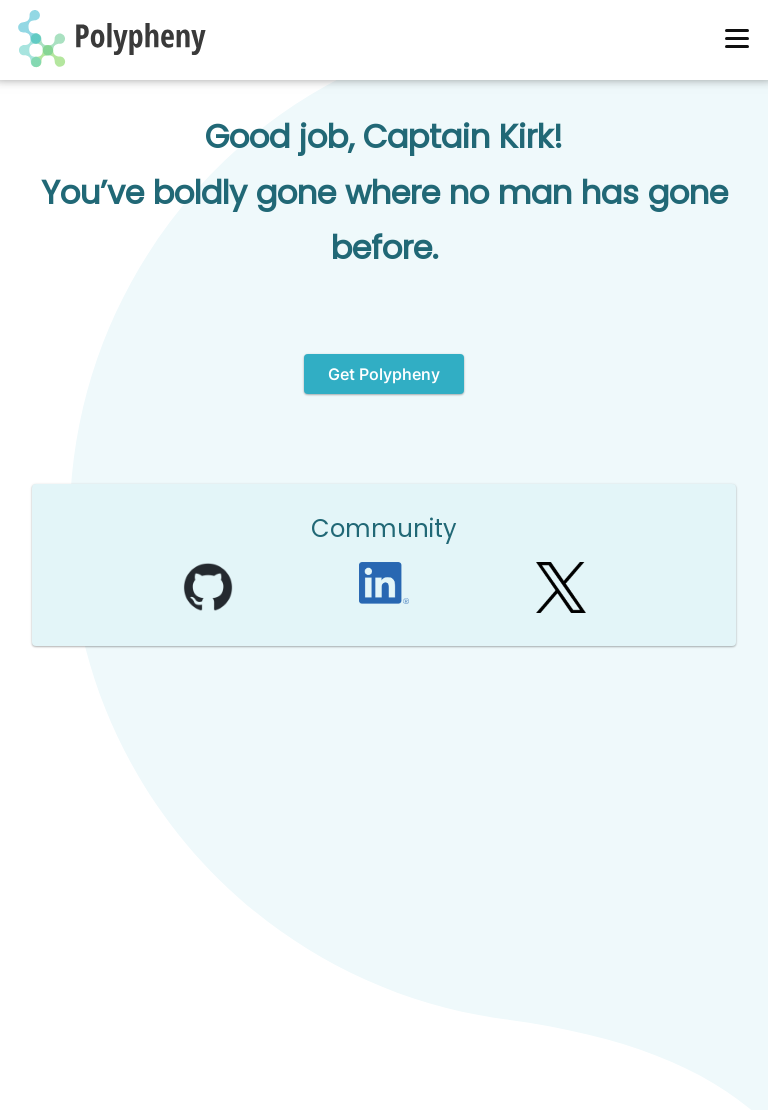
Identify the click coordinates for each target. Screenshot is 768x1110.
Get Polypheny (384, 374)
